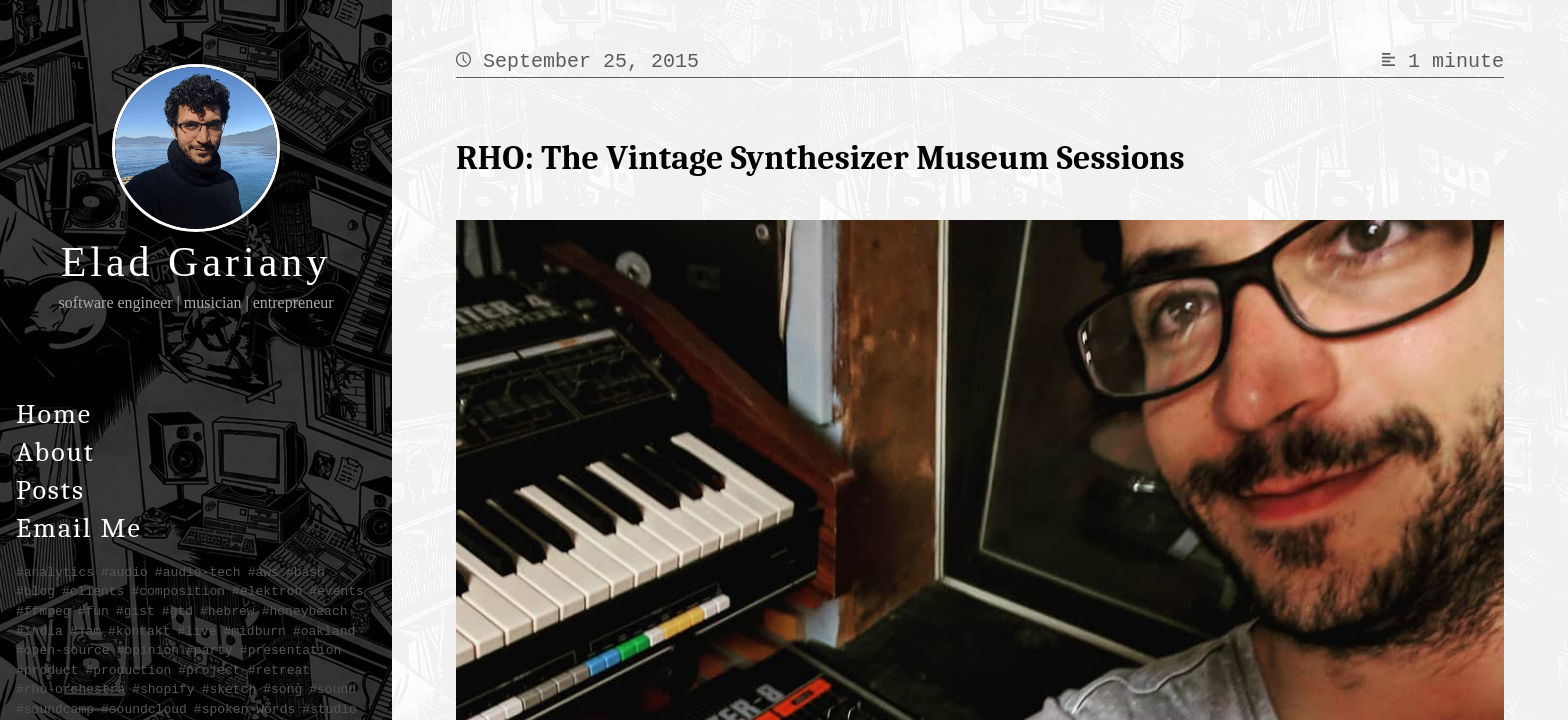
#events (336, 591)
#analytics (55, 572)
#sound (332, 689)
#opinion (148, 650)
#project (209, 670)
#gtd (177, 611)
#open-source (63, 650)
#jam (85, 631)
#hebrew (227, 611)
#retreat (279, 670)
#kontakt (139, 631)
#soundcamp (55, 709)
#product (47, 670)
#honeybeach (305, 611)
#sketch (229, 689)
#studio (329, 709)
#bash (305, 572)
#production (128, 670)
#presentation (290, 650)
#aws (263, 572)
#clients (93, 591)
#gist (135, 611)
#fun (93, 611)
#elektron (267, 591)
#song (282, 689)
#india (39, 631)
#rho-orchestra (70, 689)
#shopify (163, 689)
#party (209, 650)
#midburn (254, 631)
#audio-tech (198, 572)
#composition (178, 591)
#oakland (324, 631)
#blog (35, 591)
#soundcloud (144, 709)
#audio (124, 572)
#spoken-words (244, 709)
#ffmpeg (43, 611)
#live (196, 631)
